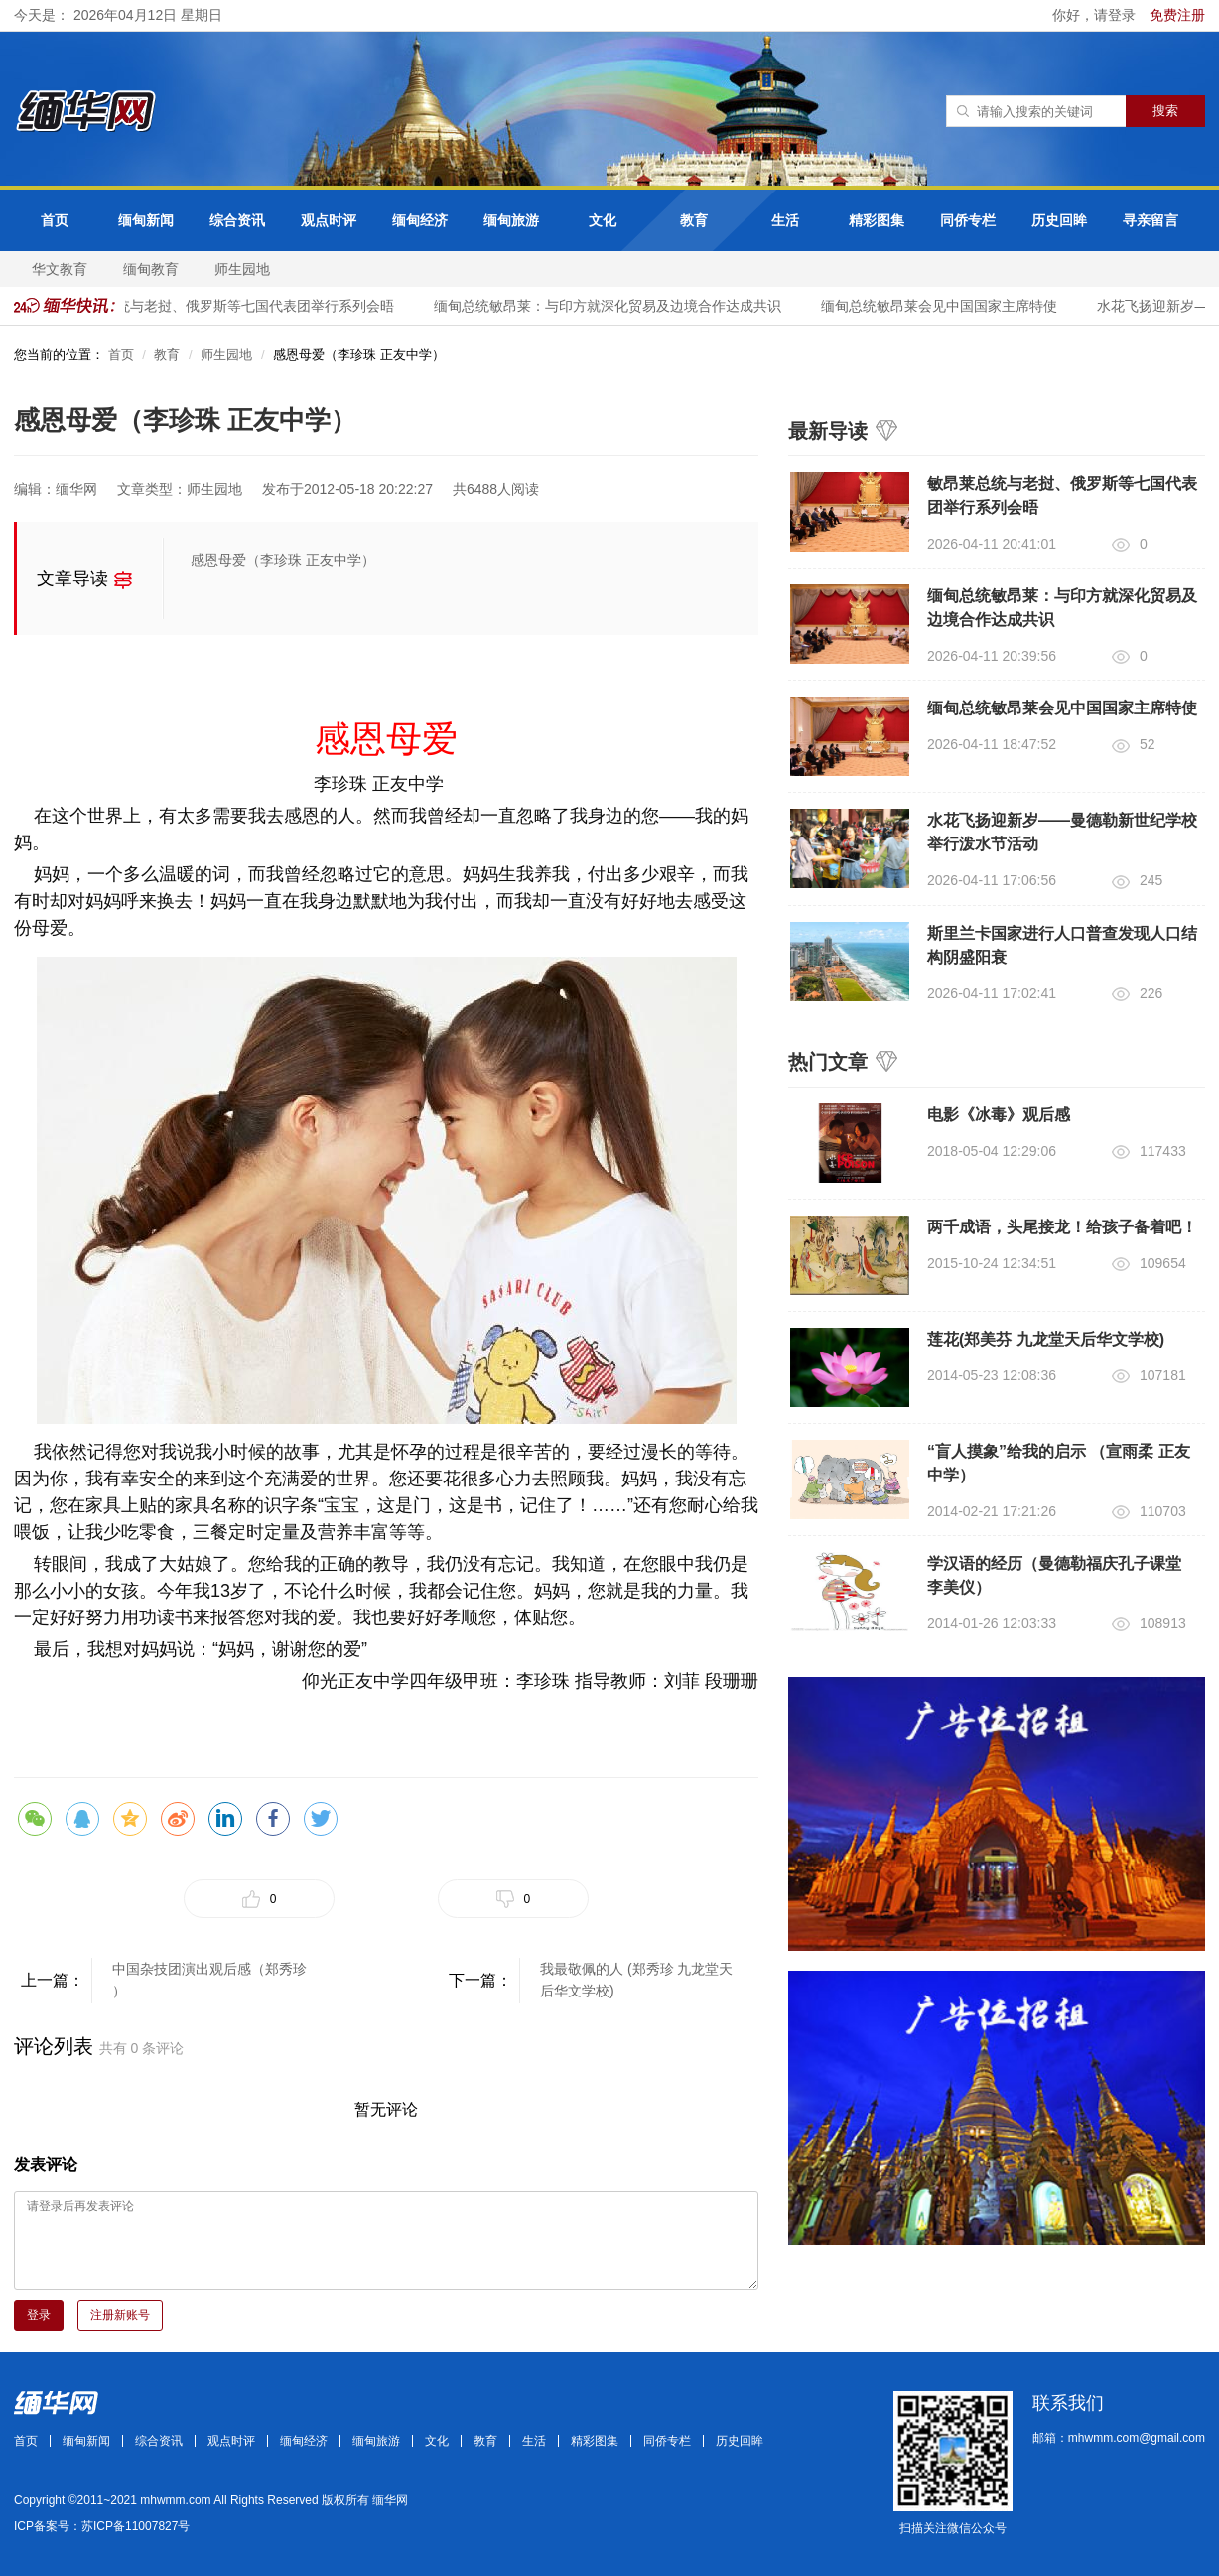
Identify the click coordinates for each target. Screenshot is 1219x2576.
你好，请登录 (1096, 15)
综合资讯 (237, 220)
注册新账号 (120, 2315)
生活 (785, 220)
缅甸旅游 (511, 220)
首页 (54, 220)
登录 (39, 2315)
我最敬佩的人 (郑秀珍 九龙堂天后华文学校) (636, 1979)
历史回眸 (1059, 220)
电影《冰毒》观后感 (998, 1114)
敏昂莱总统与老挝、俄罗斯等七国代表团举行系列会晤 (232, 306)
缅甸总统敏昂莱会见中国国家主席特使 (944, 306)
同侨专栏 (968, 220)
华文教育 (59, 269)
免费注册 (1177, 15)
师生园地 (242, 269)
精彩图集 (876, 220)
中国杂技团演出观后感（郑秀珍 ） (209, 1979)
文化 (602, 220)
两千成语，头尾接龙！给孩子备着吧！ (1062, 1227)
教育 (694, 220)
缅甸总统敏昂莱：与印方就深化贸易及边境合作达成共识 (612, 306)
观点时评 (328, 220)
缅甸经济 (420, 220)
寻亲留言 (1150, 220)
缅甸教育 (151, 269)
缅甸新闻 (146, 220)
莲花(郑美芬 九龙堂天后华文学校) (1045, 1339)
